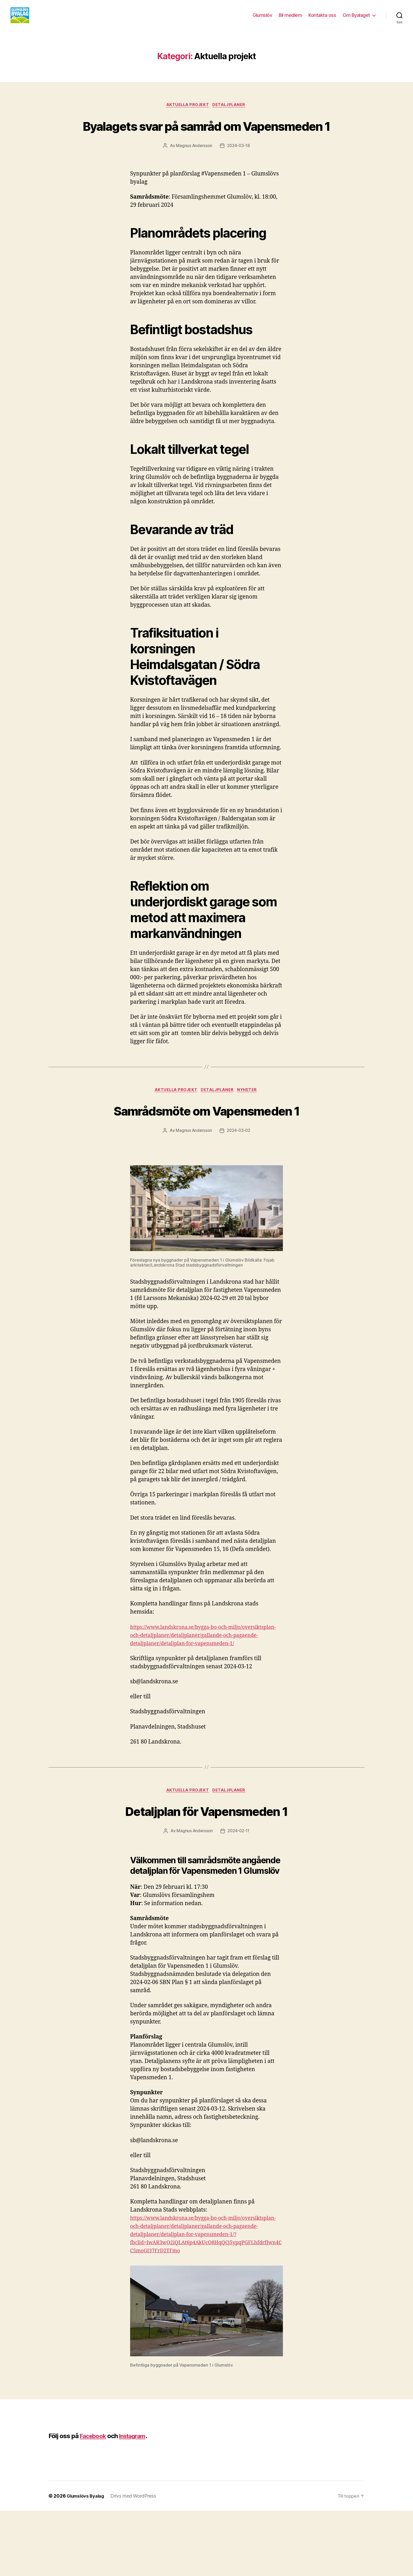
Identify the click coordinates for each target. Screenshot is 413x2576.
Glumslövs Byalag (87, 2561)
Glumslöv (262, 19)
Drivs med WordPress (137, 2561)
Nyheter (250, 1118)
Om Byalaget (356, 19)
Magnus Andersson (193, 173)
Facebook (94, 2501)
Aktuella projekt (187, 113)
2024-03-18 (239, 173)
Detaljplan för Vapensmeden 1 (206, 1867)
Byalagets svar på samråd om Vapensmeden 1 (206, 143)
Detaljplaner (231, 113)
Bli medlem (290, 19)
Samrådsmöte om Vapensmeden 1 (206, 1148)
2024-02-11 (239, 1888)
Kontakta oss (322, 19)
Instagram (136, 2501)
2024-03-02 (239, 1178)
